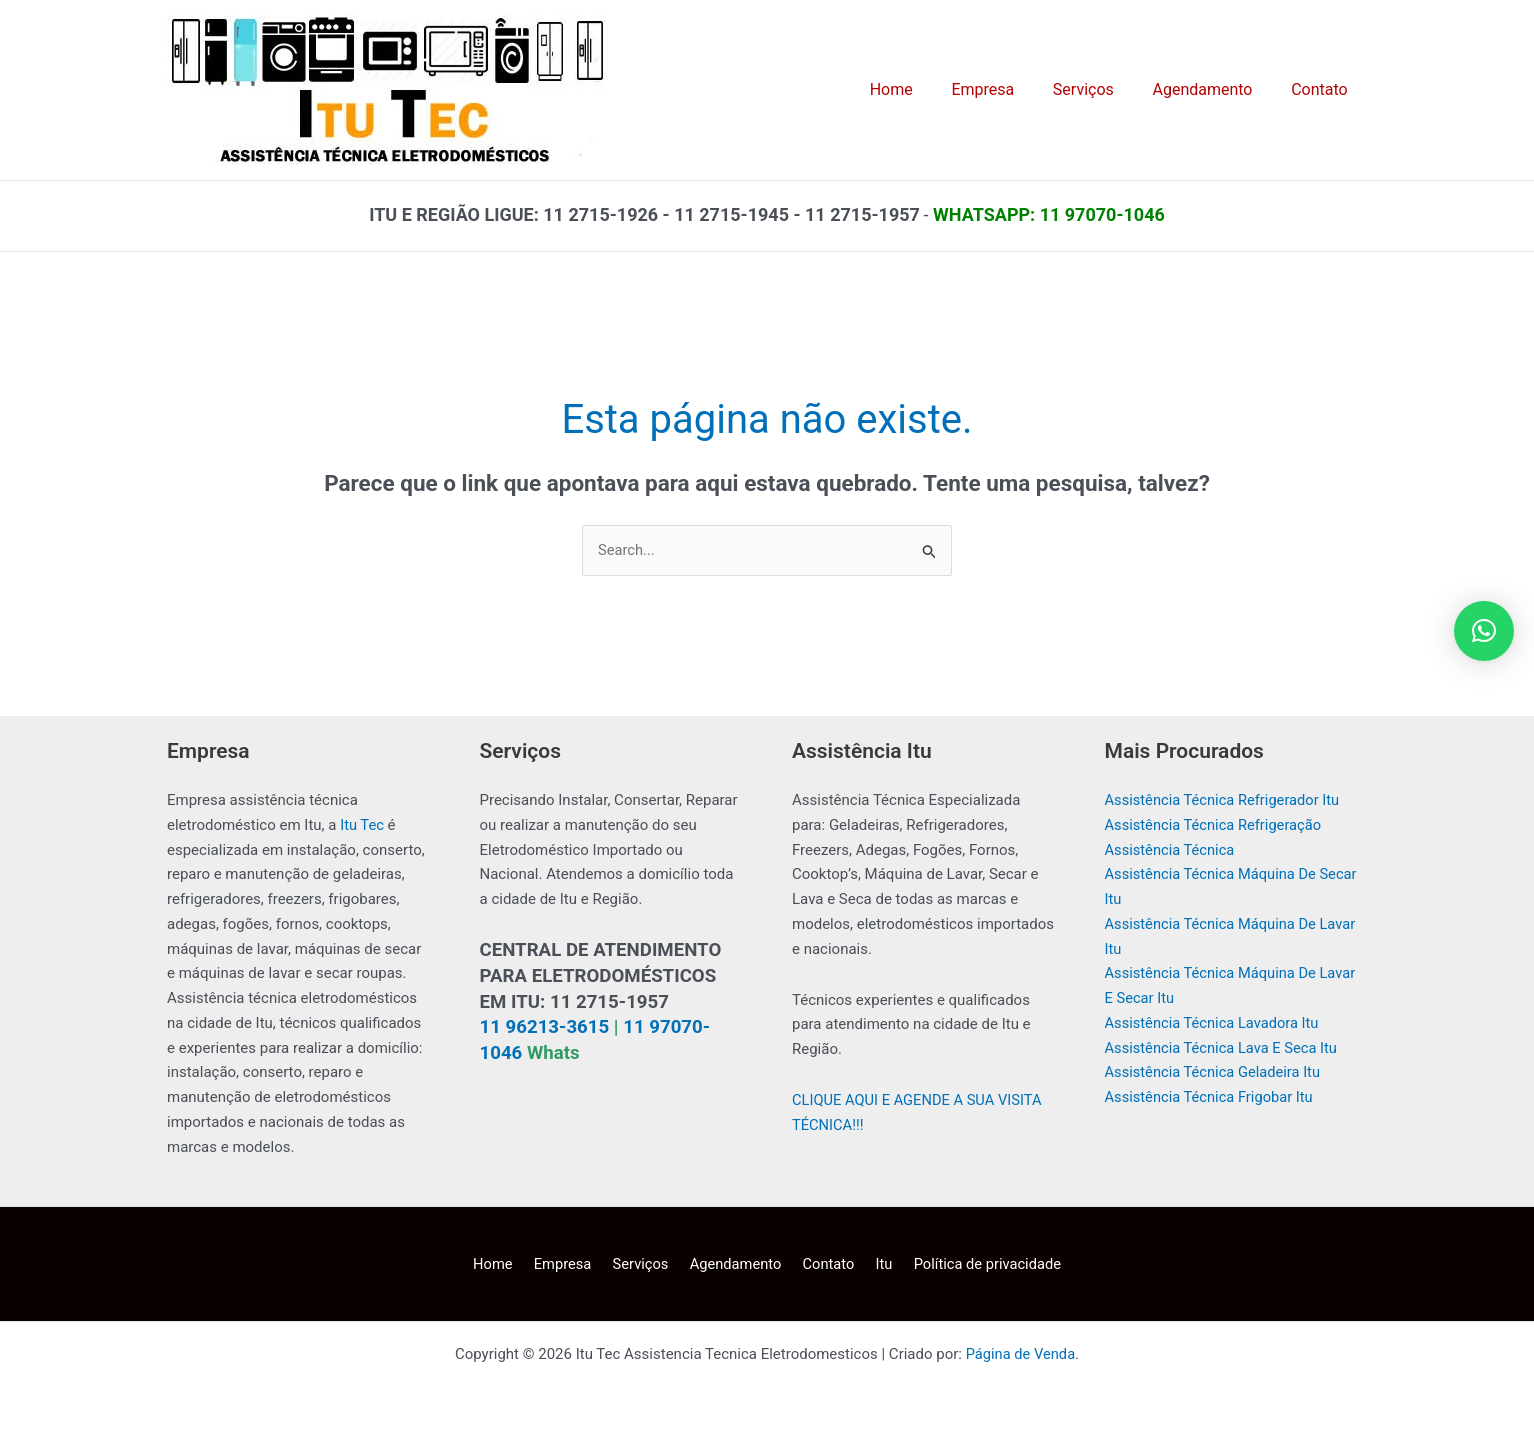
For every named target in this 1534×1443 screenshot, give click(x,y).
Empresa (571, 1264)
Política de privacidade (972, 1264)
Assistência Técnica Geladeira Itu (1215, 1073)
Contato (823, 1264)
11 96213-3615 (545, 1028)
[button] (1484, 631)
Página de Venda (1020, 1355)
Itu (873, 1264)
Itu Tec (362, 825)
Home (506, 1264)
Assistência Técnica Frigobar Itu (1211, 1098)
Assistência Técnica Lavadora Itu (1214, 1023)
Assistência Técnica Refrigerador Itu (1225, 801)
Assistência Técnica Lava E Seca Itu (1224, 1048)
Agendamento (735, 1264)
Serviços (644, 1264)
